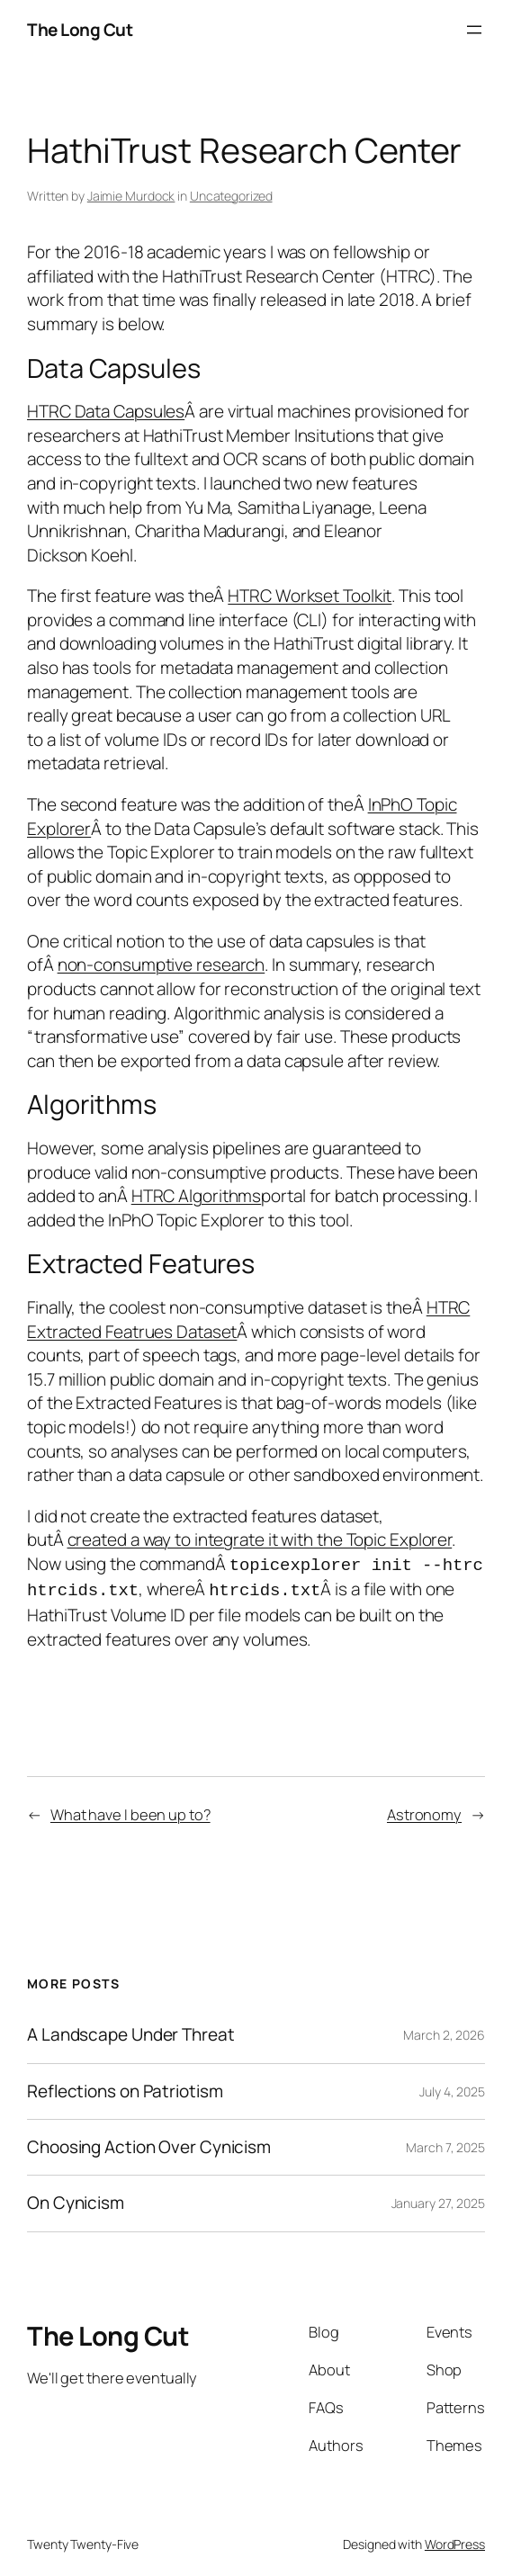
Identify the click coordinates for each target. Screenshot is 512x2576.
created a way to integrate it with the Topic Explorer (260, 1539)
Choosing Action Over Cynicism (149, 2143)
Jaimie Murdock (131, 195)
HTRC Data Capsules (105, 411)
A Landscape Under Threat (131, 2031)
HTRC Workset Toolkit (309, 595)
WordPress (455, 2540)
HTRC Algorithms (196, 1195)
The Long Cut (79, 29)
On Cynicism (75, 2199)
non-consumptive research (161, 964)
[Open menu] (474, 29)
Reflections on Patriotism (125, 2087)
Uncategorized (231, 195)
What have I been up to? (130, 1810)
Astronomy (424, 1810)
